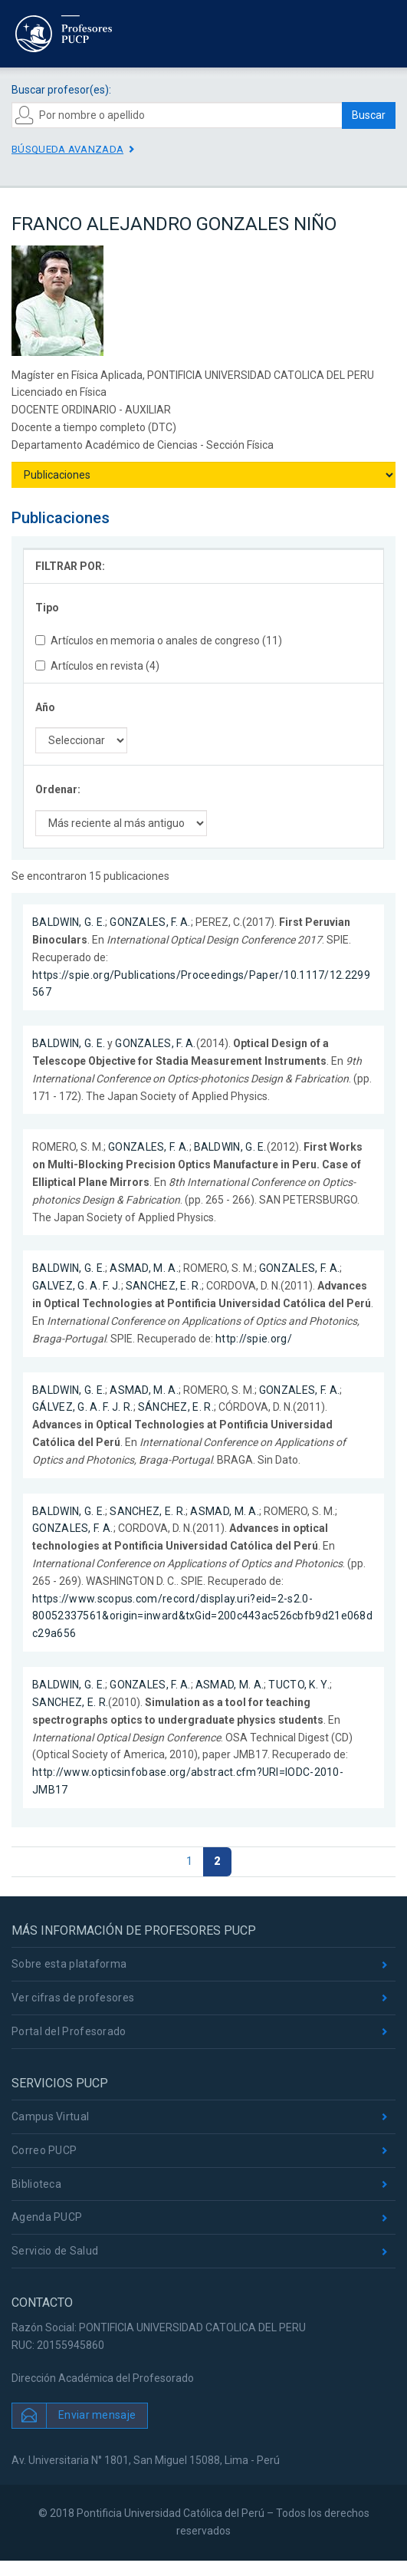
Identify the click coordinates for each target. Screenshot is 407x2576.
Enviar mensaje (97, 2415)
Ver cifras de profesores (72, 1997)
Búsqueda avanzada (67, 149)
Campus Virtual (50, 2116)
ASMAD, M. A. (144, 1268)
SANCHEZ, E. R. (164, 1286)
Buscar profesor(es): (61, 90)
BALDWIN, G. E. (68, 922)
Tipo (47, 607)
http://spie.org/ (253, 1338)
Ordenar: (57, 789)
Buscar (369, 115)
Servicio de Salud (54, 2251)
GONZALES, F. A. (150, 922)
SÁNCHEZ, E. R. (176, 1407)
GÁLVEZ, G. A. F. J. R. (82, 1407)
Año (45, 707)
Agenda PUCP (46, 2217)
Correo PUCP (44, 2150)
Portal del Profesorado (68, 2031)
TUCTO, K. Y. (299, 1684)
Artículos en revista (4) (97, 666)
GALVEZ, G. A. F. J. (76, 1286)
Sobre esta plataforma (68, 1964)
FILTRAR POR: (70, 566)
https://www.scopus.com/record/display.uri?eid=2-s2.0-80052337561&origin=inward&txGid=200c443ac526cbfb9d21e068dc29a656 (202, 1616)
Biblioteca (36, 2184)
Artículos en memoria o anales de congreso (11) (158, 640)
